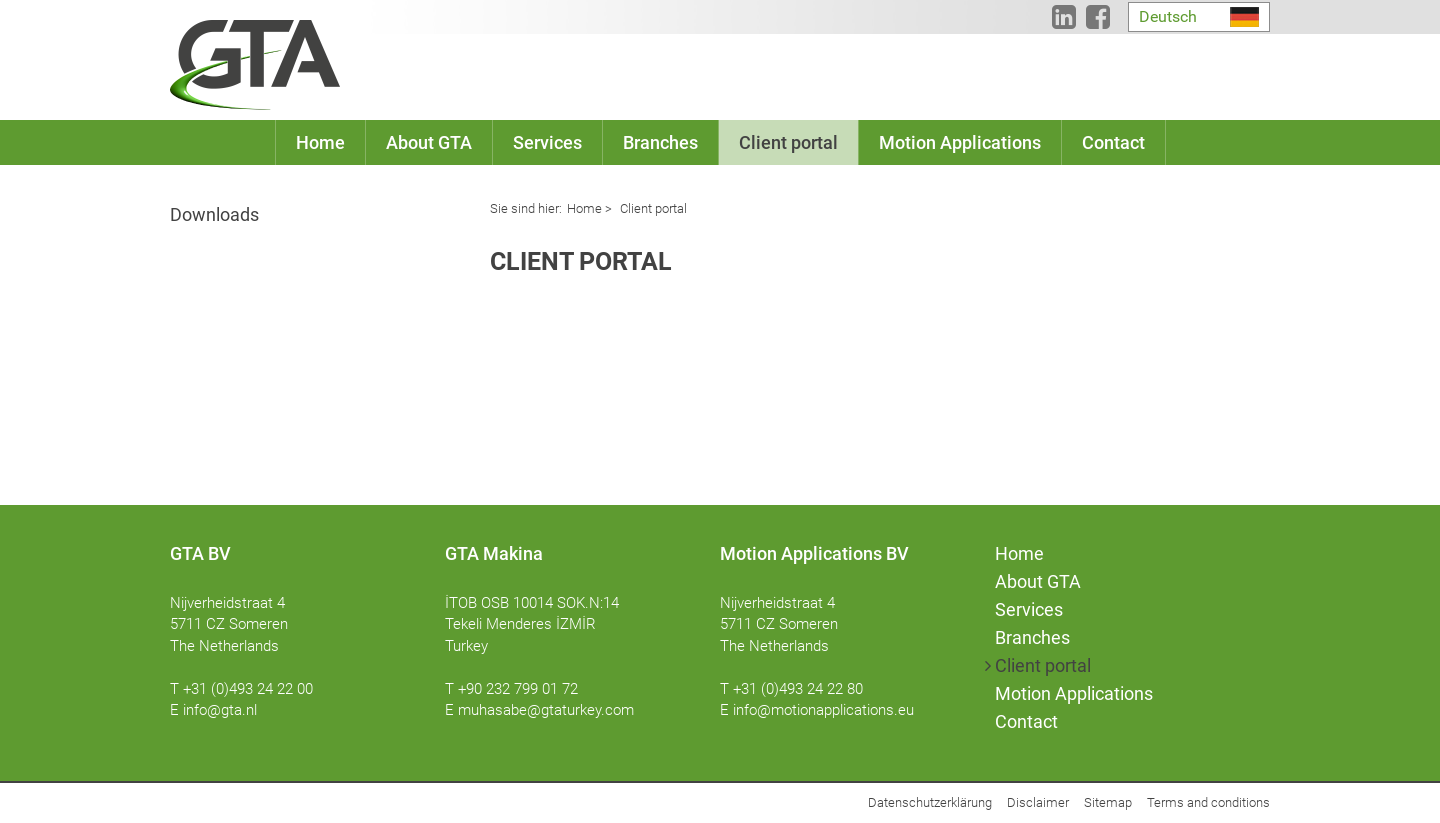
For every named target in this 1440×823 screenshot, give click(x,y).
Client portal (652, 208)
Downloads (214, 214)
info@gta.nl (220, 710)
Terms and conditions (1208, 802)
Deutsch (1168, 16)
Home (584, 208)
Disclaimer (1038, 802)
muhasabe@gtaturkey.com (546, 710)
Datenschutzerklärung (930, 802)
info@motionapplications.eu (823, 710)
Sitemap (1108, 802)
